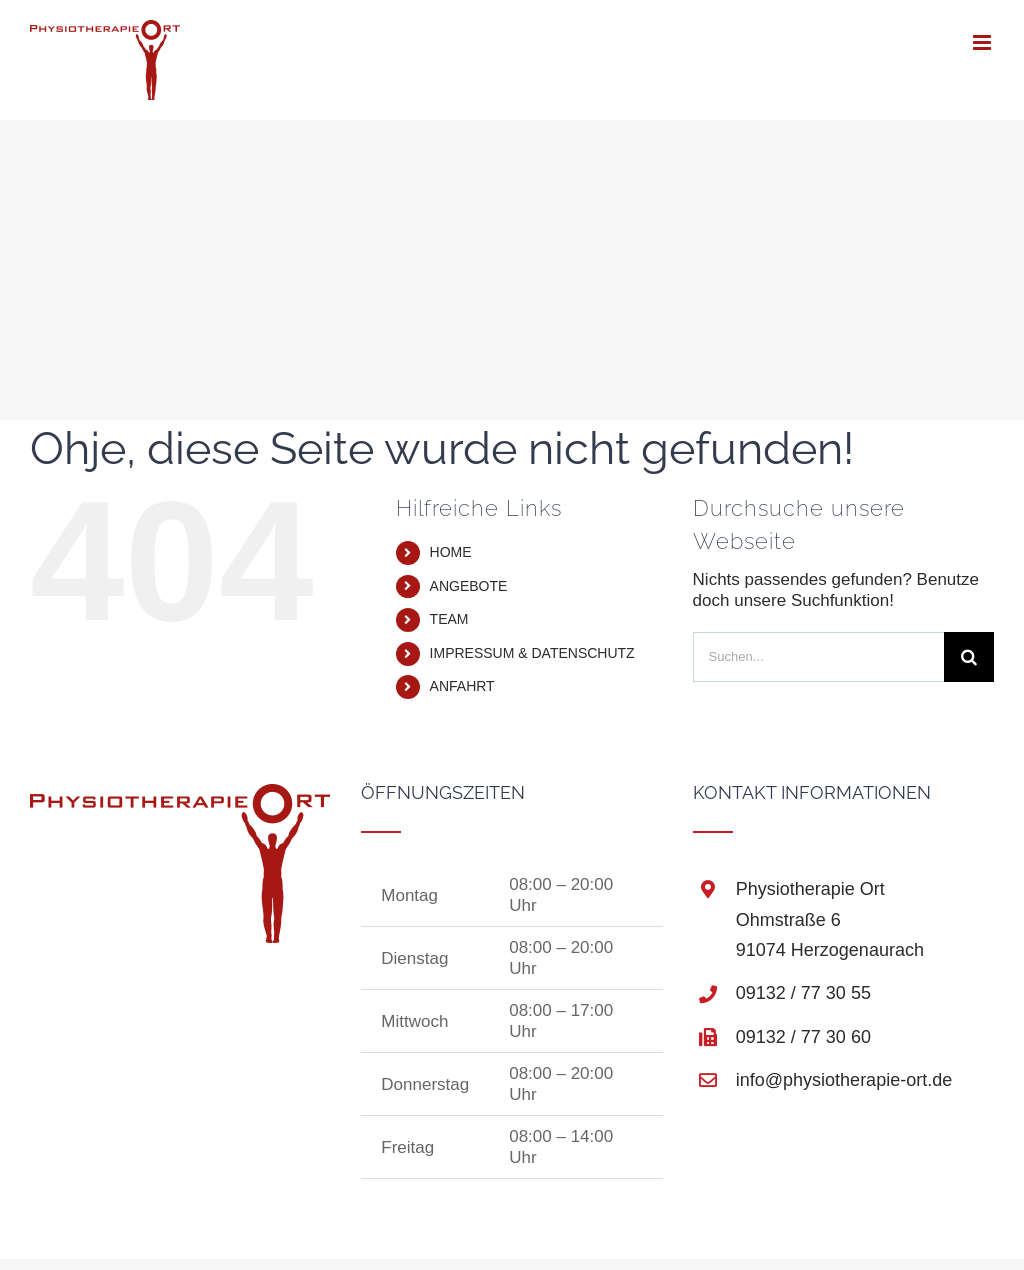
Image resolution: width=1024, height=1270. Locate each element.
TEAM (449, 619)
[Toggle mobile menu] (983, 42)
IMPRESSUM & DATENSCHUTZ (532, 653)
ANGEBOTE (469, 586)
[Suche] (969, 657)
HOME (451, 552)
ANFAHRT (462, 686)
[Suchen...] (818, 657)
